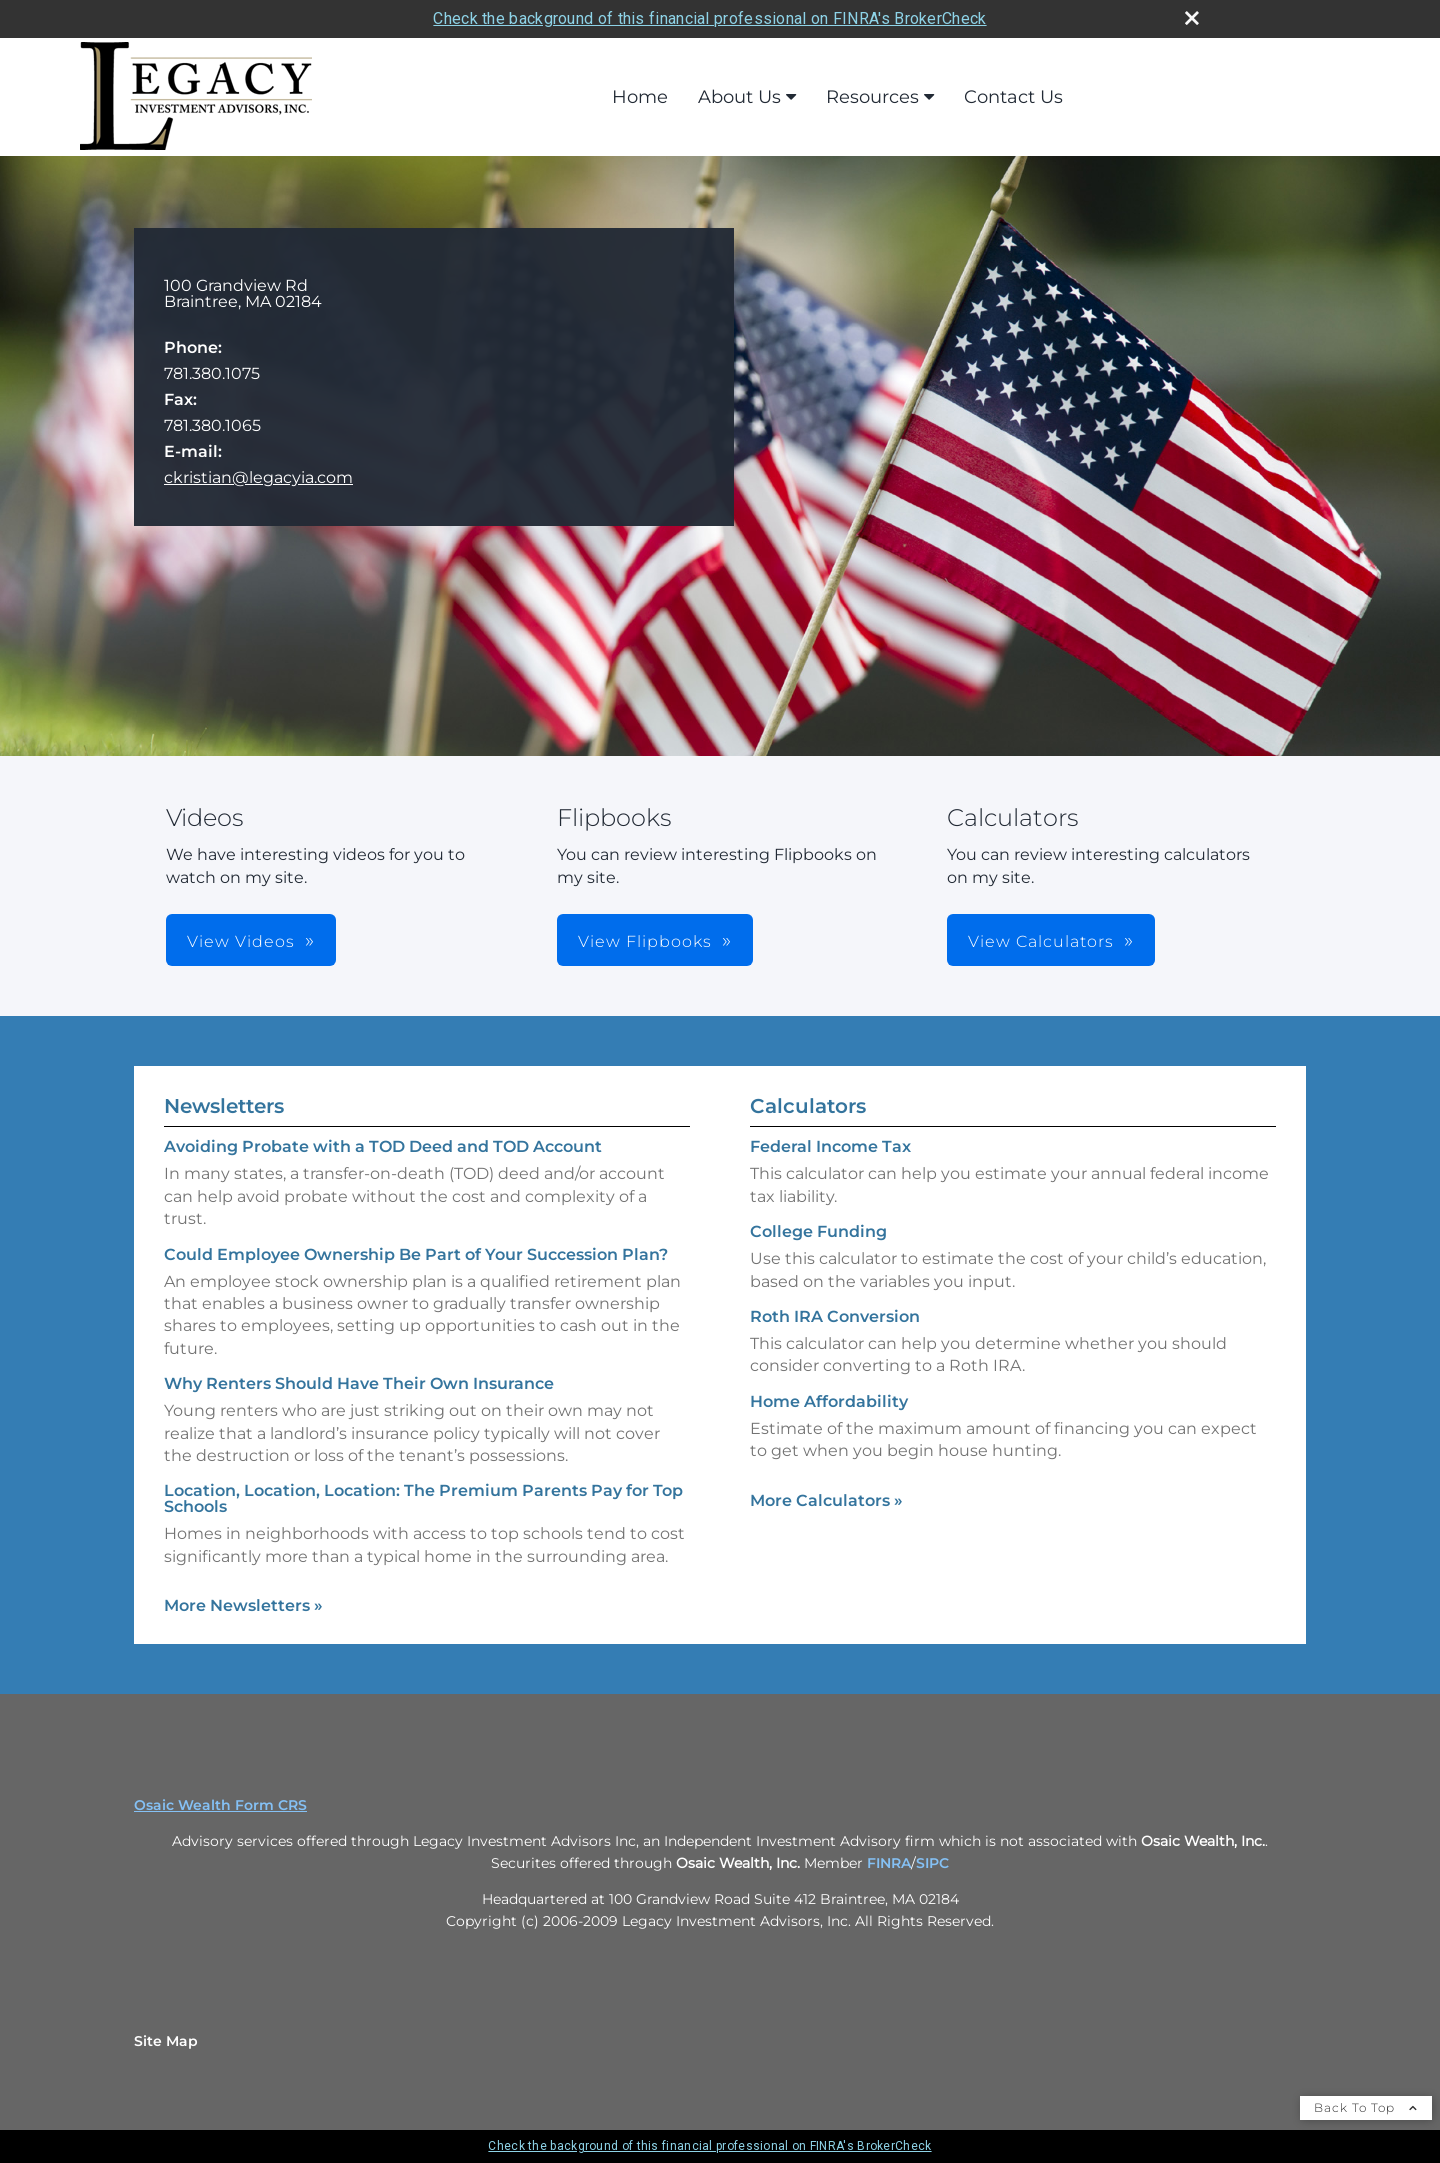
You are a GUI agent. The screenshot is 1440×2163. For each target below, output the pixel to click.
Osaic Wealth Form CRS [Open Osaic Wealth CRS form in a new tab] (220, 1805)
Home (640, 97)
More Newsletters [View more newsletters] (243, 1605)
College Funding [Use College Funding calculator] (818, 1231)
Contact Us (1013, 97)
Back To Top (1366, 2107)
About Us (739, 97)
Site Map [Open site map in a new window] (166, 2041)
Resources (872, 97)
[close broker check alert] (1192, 18)
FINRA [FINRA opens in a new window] (889, 1863)
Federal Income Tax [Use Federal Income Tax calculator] (830, 1146)
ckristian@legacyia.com (258, 477)
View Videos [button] (241, 941)
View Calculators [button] (1041, 941)
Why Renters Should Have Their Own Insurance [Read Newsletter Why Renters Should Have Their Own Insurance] (359, 1383)
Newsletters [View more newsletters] (224, 1106)
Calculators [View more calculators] (808, 1106)
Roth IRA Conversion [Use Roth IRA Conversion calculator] (835, 1316)
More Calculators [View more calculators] (826, 1500)
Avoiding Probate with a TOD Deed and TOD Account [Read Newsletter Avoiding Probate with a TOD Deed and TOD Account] (383, 1146)
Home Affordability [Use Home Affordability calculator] (829, 1401)
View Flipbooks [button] (645, 941)
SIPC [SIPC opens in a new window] (932, 1863)
